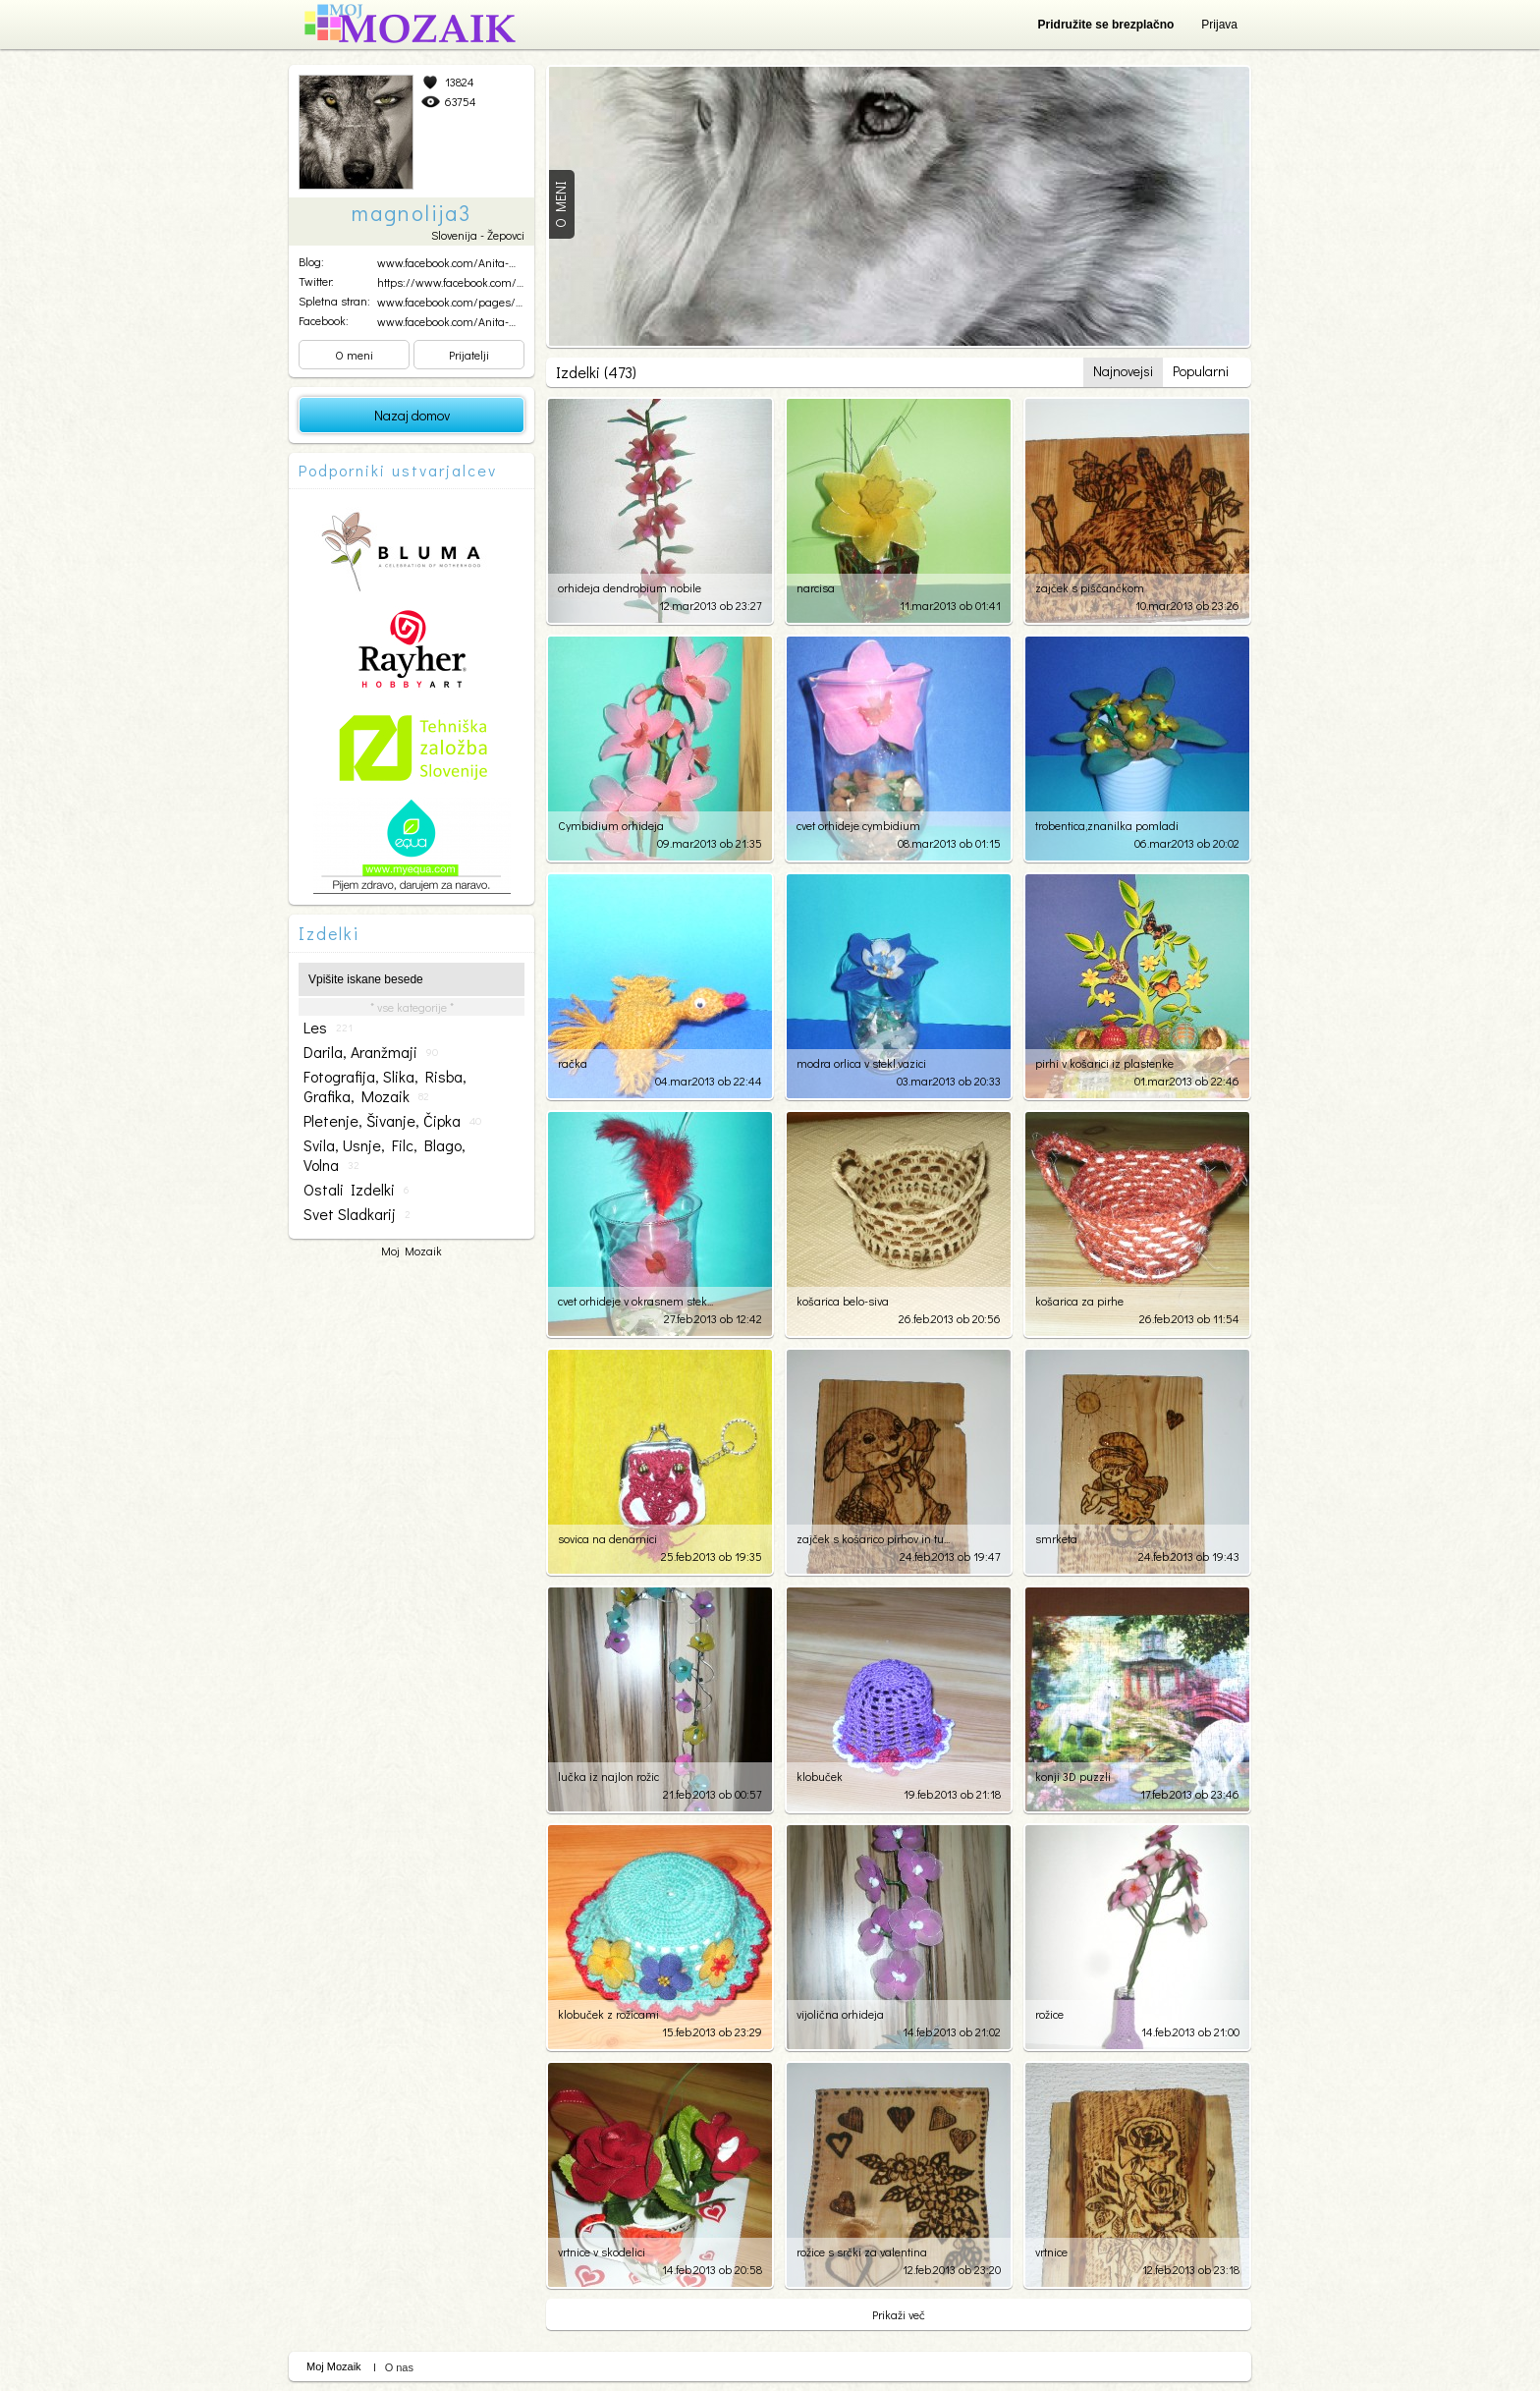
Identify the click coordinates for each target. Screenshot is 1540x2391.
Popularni (1201, 370)
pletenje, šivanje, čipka (392, 1121)
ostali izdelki (356, 1189)
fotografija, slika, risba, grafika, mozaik (385, 1086)
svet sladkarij (357, 1214)
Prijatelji (469, 354)
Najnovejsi (1123, 370)
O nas (399, 2367)
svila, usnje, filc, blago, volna (384, 1155)
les (328, 1027)
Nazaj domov (412, 415)
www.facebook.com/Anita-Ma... (454, 262)
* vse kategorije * (412, 1007)
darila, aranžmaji (370, 1052)
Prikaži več (898, 2314)
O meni (354, 354)
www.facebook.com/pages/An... (456, 301)
